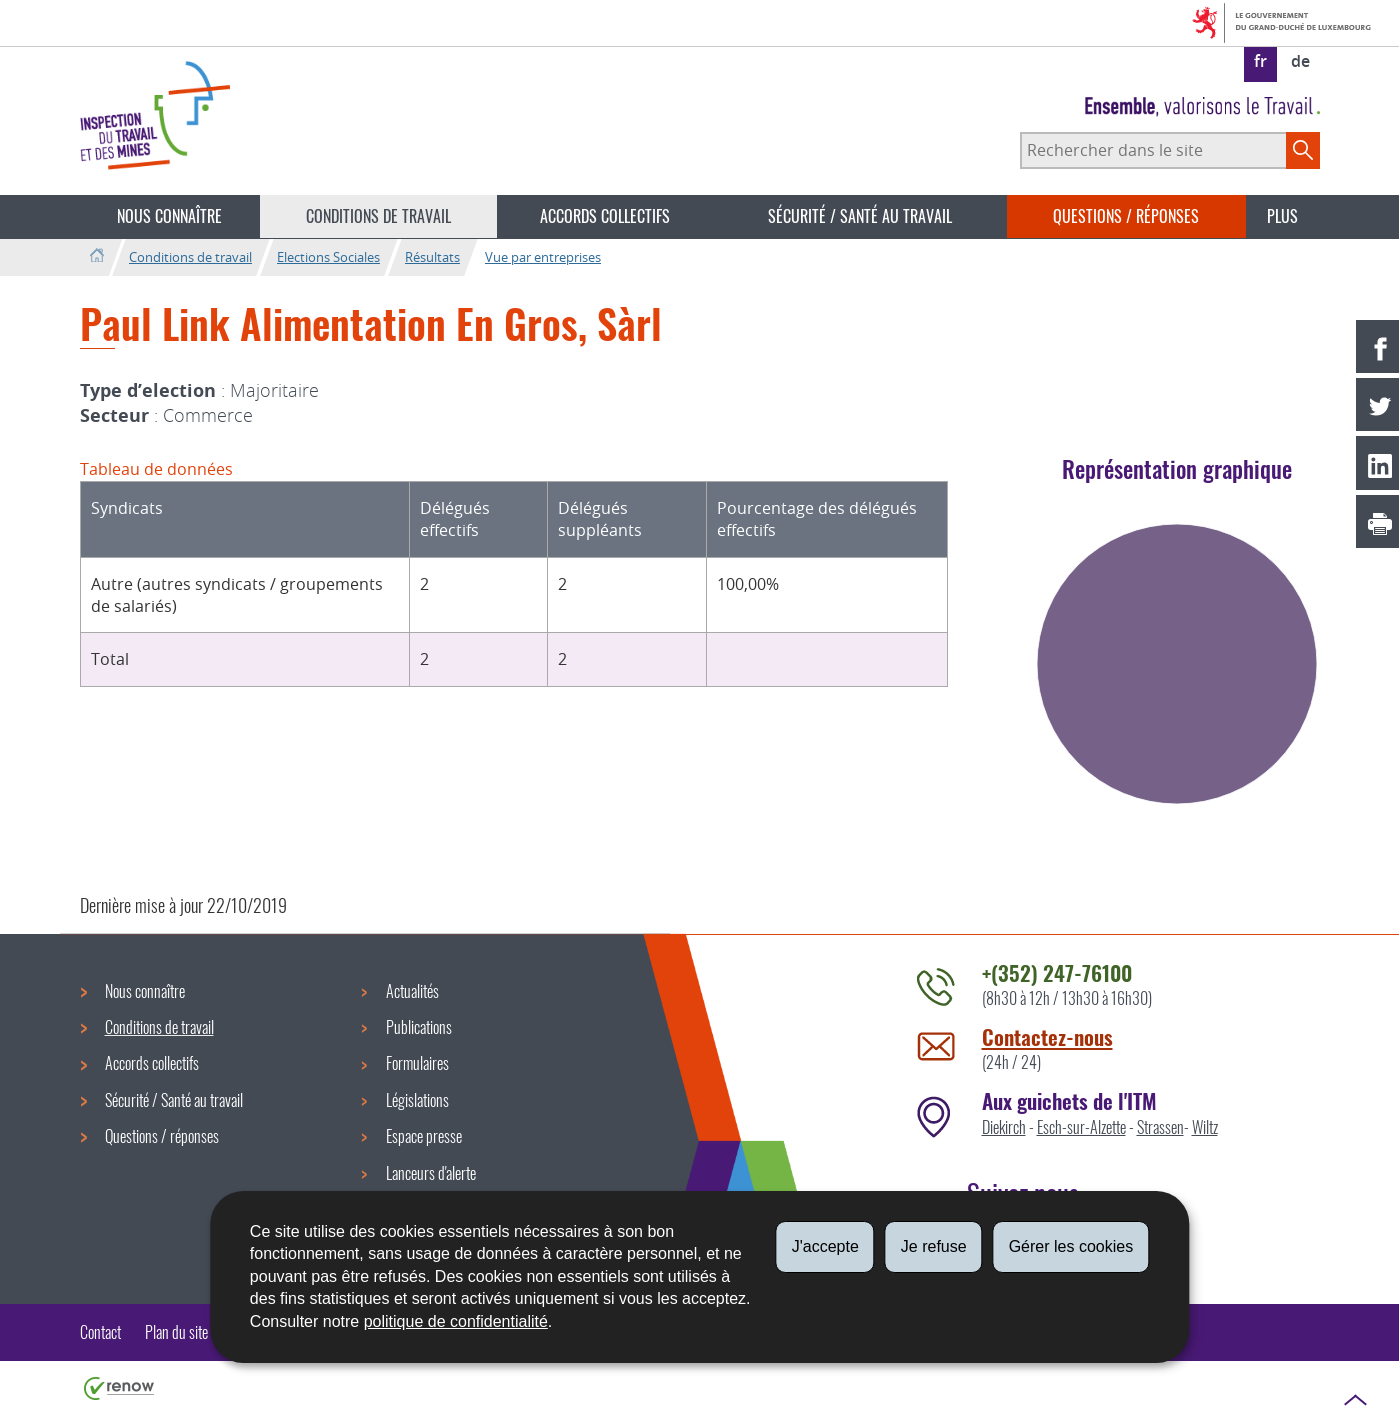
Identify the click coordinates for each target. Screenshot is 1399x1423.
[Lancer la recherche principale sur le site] (1303, 150)
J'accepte (825, 1246)
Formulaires (417, 1063)
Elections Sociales (328, 257)
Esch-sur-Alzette (1081, 1127)
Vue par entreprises (543, 257)
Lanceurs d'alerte (431, 1173)
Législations (417, 1100)
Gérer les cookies (1071, 1246)
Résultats (432, 257)
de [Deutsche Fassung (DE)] (1300, 61)
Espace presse (424, 1136)
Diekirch (1004, 1127)
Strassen (1160, 1127)
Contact (100, 1332)
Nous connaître (169, 216)
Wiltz (1205, 1127)
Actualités (412, 991)
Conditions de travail (378, 216)
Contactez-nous (1047, 1036)
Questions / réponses (1126, 216)
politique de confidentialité (456, 1321)
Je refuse (934, 1246)
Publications (419, 1027)
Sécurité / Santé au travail (860, 216)
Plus (1282, 216)
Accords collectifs (605, 216)
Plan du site (176, 1332)
